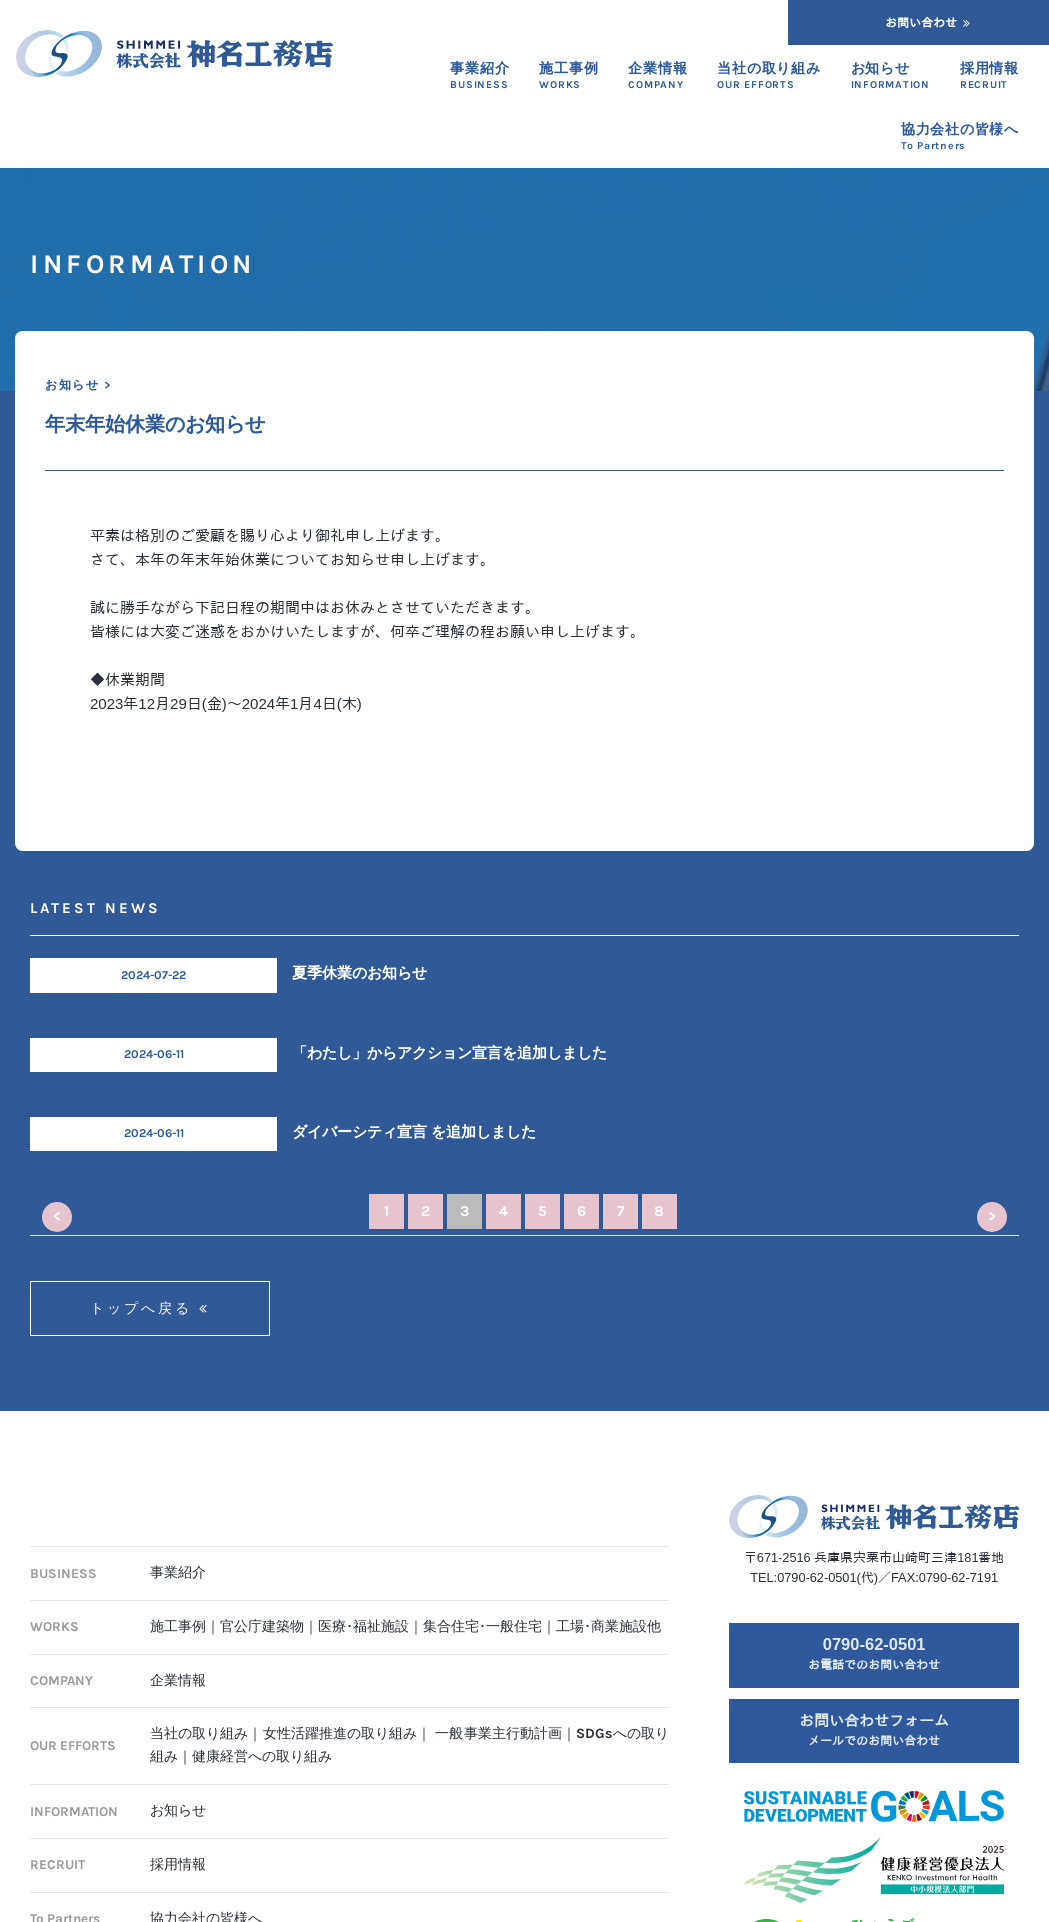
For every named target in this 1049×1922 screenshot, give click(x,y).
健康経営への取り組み (262, 1756)
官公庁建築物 (262, 1626)
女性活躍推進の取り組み (340, 1733)
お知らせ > (78, 385)
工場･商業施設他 (608, 1626)
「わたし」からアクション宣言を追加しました (449, 1053)
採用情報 (178, 1864)
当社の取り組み (199, 1733)
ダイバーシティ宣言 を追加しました (414, 1132)
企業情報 (178, 1680)
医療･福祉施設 (363, 1626)
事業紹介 (178, 1572)
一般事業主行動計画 (498, 1733)
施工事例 (178, 1626)
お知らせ (178, 1810)
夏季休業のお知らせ (359, 973)
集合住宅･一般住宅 (482, 1626)
